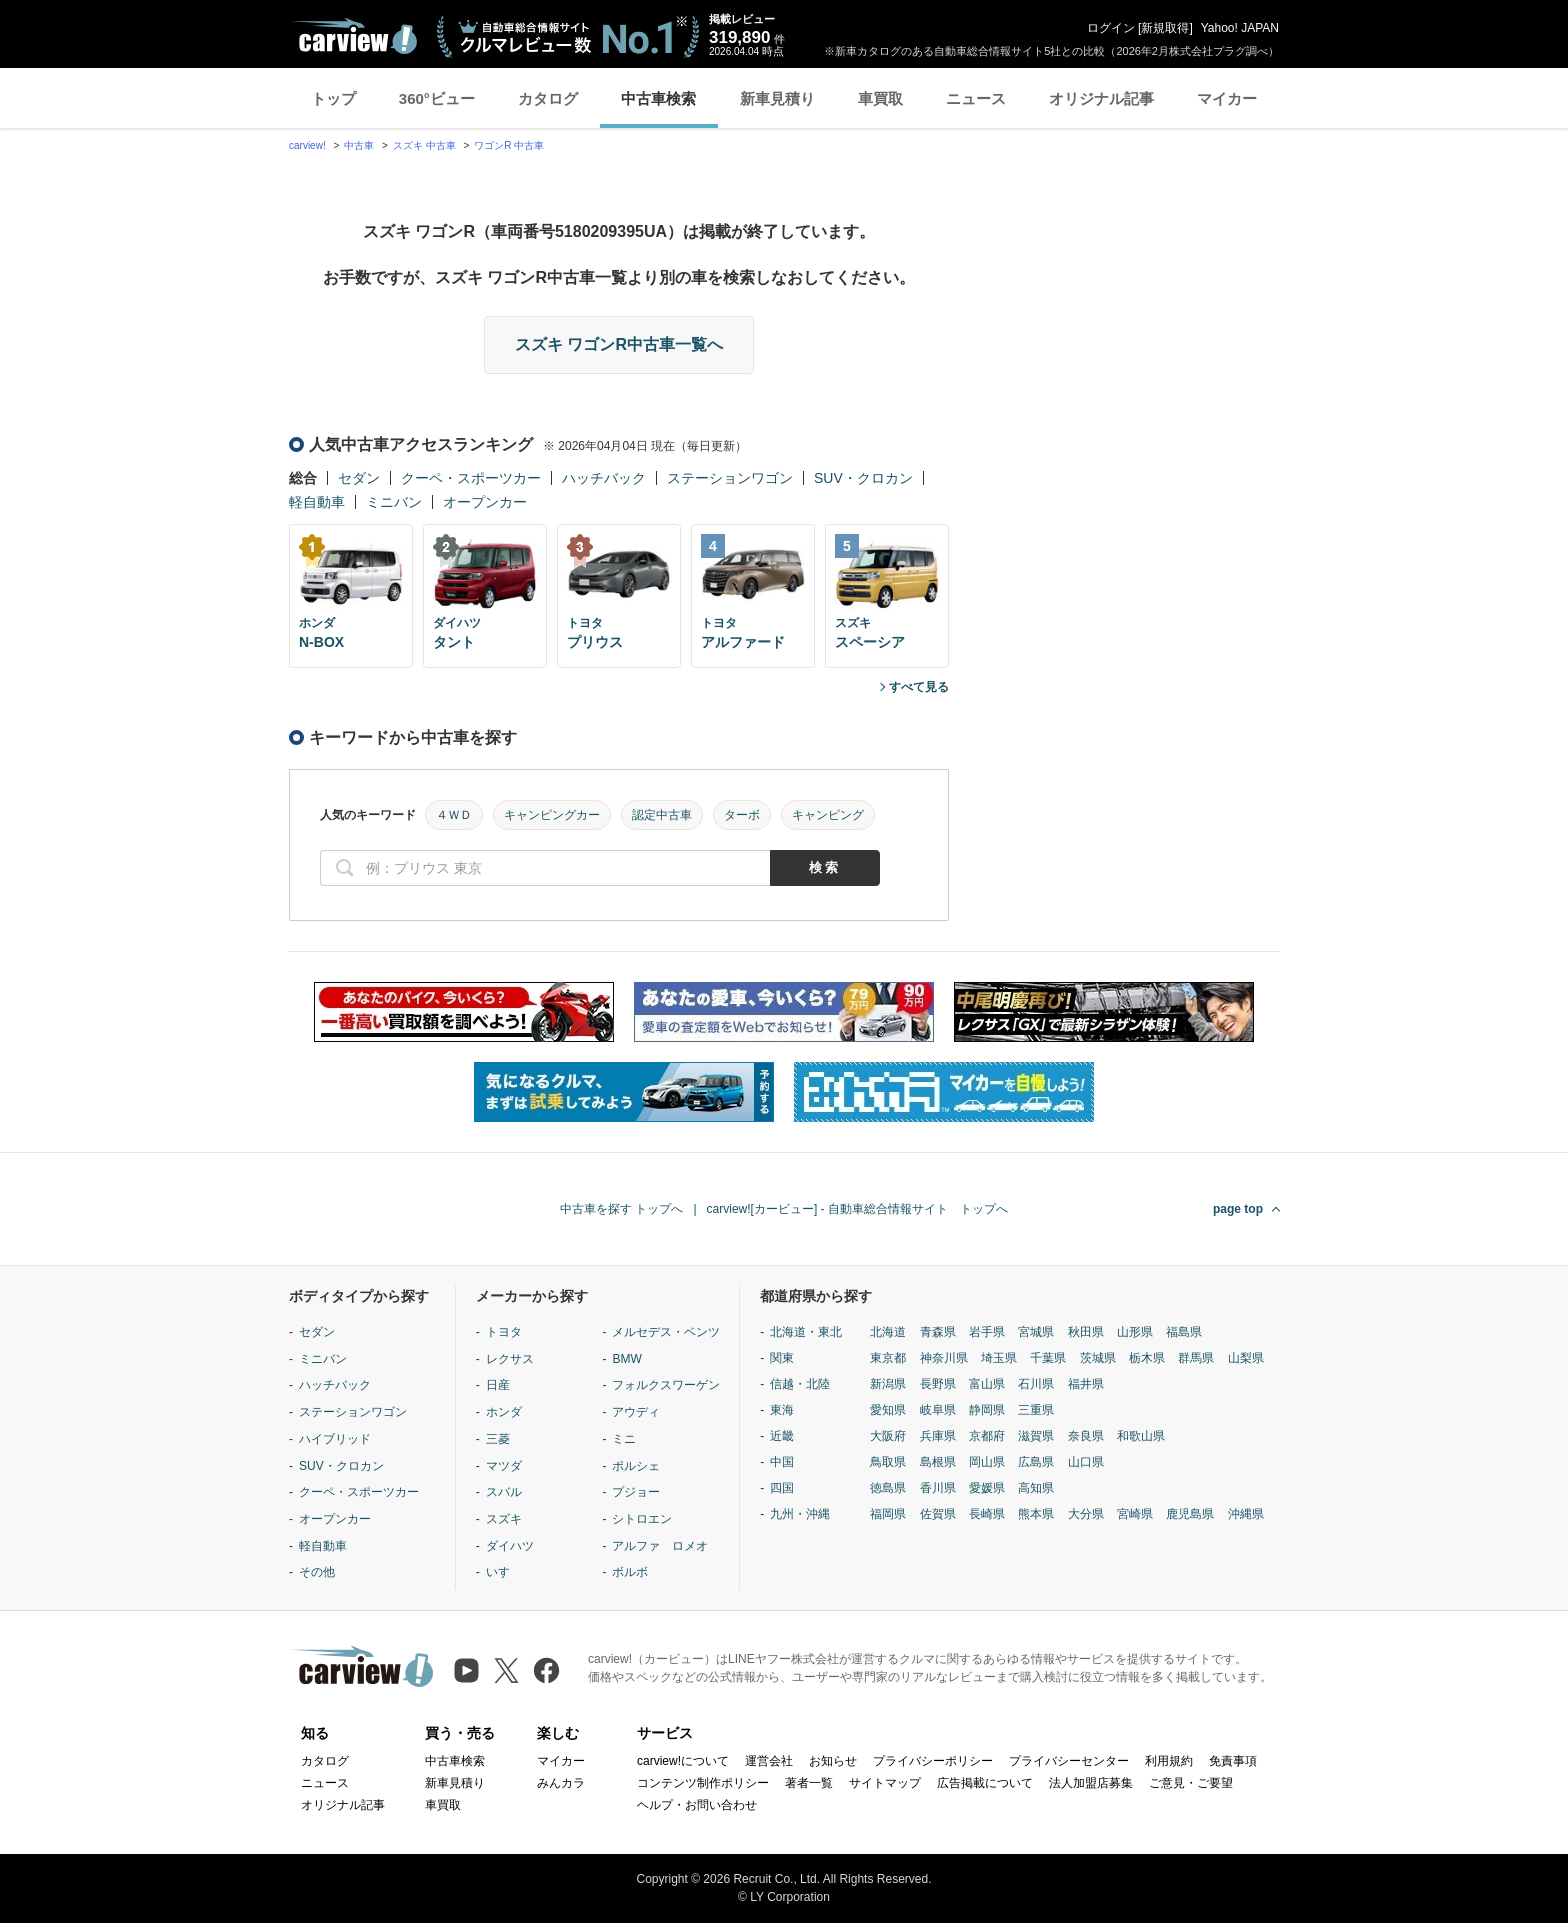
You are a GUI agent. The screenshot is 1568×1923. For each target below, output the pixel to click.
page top (1238, 1209)
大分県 (1086, 1514)
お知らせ (833, 1761)
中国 (782, 1462)
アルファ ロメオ (660, 1546)
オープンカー (485, 502)
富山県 (987, 1384)
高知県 (1036, 1488)
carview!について (683, 1761)
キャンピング (828, 815)
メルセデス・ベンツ (666, 1332)
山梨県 (1246, 1358)
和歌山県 (1141, 1436)
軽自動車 (317, 502)
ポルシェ (636, 1466)
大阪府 (888, 1436)
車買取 (880, 98)
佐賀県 (938, 1514)
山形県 (1135, 1332)
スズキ (504, 1519)
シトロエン (642, 1519)
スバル (504, 1492)
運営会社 (769, 1761)
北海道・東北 (806, 1332)
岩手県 (987, 1332)
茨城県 (1098, 1358)
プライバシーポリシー (933, 1761)
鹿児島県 (1190, 1514)
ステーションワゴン (730, 478)
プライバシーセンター (1069, 1761)
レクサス (510, 1359)
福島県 (1184, 1332)
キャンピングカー (552, 815)
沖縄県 (1246, 1514)
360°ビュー (437, 98)
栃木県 (1147, 1358)
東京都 (888, 1358)
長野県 (938, 1384)
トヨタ (504, 1332)
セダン (359, 478)
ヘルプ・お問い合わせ (697, 1805)
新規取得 (1165, 28)
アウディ (636, 1412)
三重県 (1036, 1410)
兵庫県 (938, 1436)
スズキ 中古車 (424, 145)
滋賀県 (1036, 1436)
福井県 (1086, 1384)
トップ (333, 98)
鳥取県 (888, 1462)
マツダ (504, 1466)
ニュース (976, 98)
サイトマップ (885, 1783)
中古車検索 (658, 98)
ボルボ (630, 1572)
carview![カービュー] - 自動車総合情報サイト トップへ (857, 1209)
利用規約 (1169, 1761)
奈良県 (1086, 1436)
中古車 (359, 145)
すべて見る (919, 687)
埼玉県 (999, 1358)
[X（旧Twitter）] (506, 1670)
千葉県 (1048, 1358)
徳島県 (888, 1488)
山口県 (1086, 1462)
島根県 (938, 1462)
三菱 (498, 1439)
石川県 (1036, 1384)
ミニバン (394, 502)
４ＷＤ (454, 815)
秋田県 (1086, 1332)
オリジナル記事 (1101, 98)
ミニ (624, 1439)
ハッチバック (604, 478)
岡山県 (987, 1462)
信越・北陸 (800, 1384)
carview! (307, 145)
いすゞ (504, 1572)
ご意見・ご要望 (1191, 1783)
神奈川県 (944, 1358)
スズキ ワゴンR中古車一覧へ (619, 344)
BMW (626, 1359)
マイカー (1227, 98)
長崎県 (987, 1514)
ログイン (1111, 28)
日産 (498, 1385)
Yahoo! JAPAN (1240, 28)
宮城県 (1036, 1332)
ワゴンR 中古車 (509, 145)
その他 (317, 1572)
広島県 (1036, 1462)
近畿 (782, 1436)
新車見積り (777, 98)
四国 (782, 1488)
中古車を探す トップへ (621, 1209)
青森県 (938, 1332)
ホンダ (504, 1412)
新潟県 (888, 1384)
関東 (782, 1358)
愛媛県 (987, 1488)
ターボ (742, 815)
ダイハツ (510, 1546)
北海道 (888, 1332)
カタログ (548, 98)
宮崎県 (1135, 1514)
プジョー (636, 1492)
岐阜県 (938, 1410)
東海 (782, 1410)
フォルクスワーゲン (666, 1385)
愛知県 (888, 1410)
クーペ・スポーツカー (471, 478)
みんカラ (561, 1783)
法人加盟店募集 (1091, 1783)
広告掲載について (985, 1783)
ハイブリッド (335, 1439)
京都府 (987, 1436)
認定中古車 (662, 815)
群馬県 (1196, 1358)
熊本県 (1036, 1514)
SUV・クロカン (863, 478)
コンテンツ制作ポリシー (703, 1783)
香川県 (938, 1488)
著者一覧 (809, 1783)
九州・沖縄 (800, 1514)
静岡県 (987, 1410)
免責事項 (1233, 1761)
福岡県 (888, 1514)
